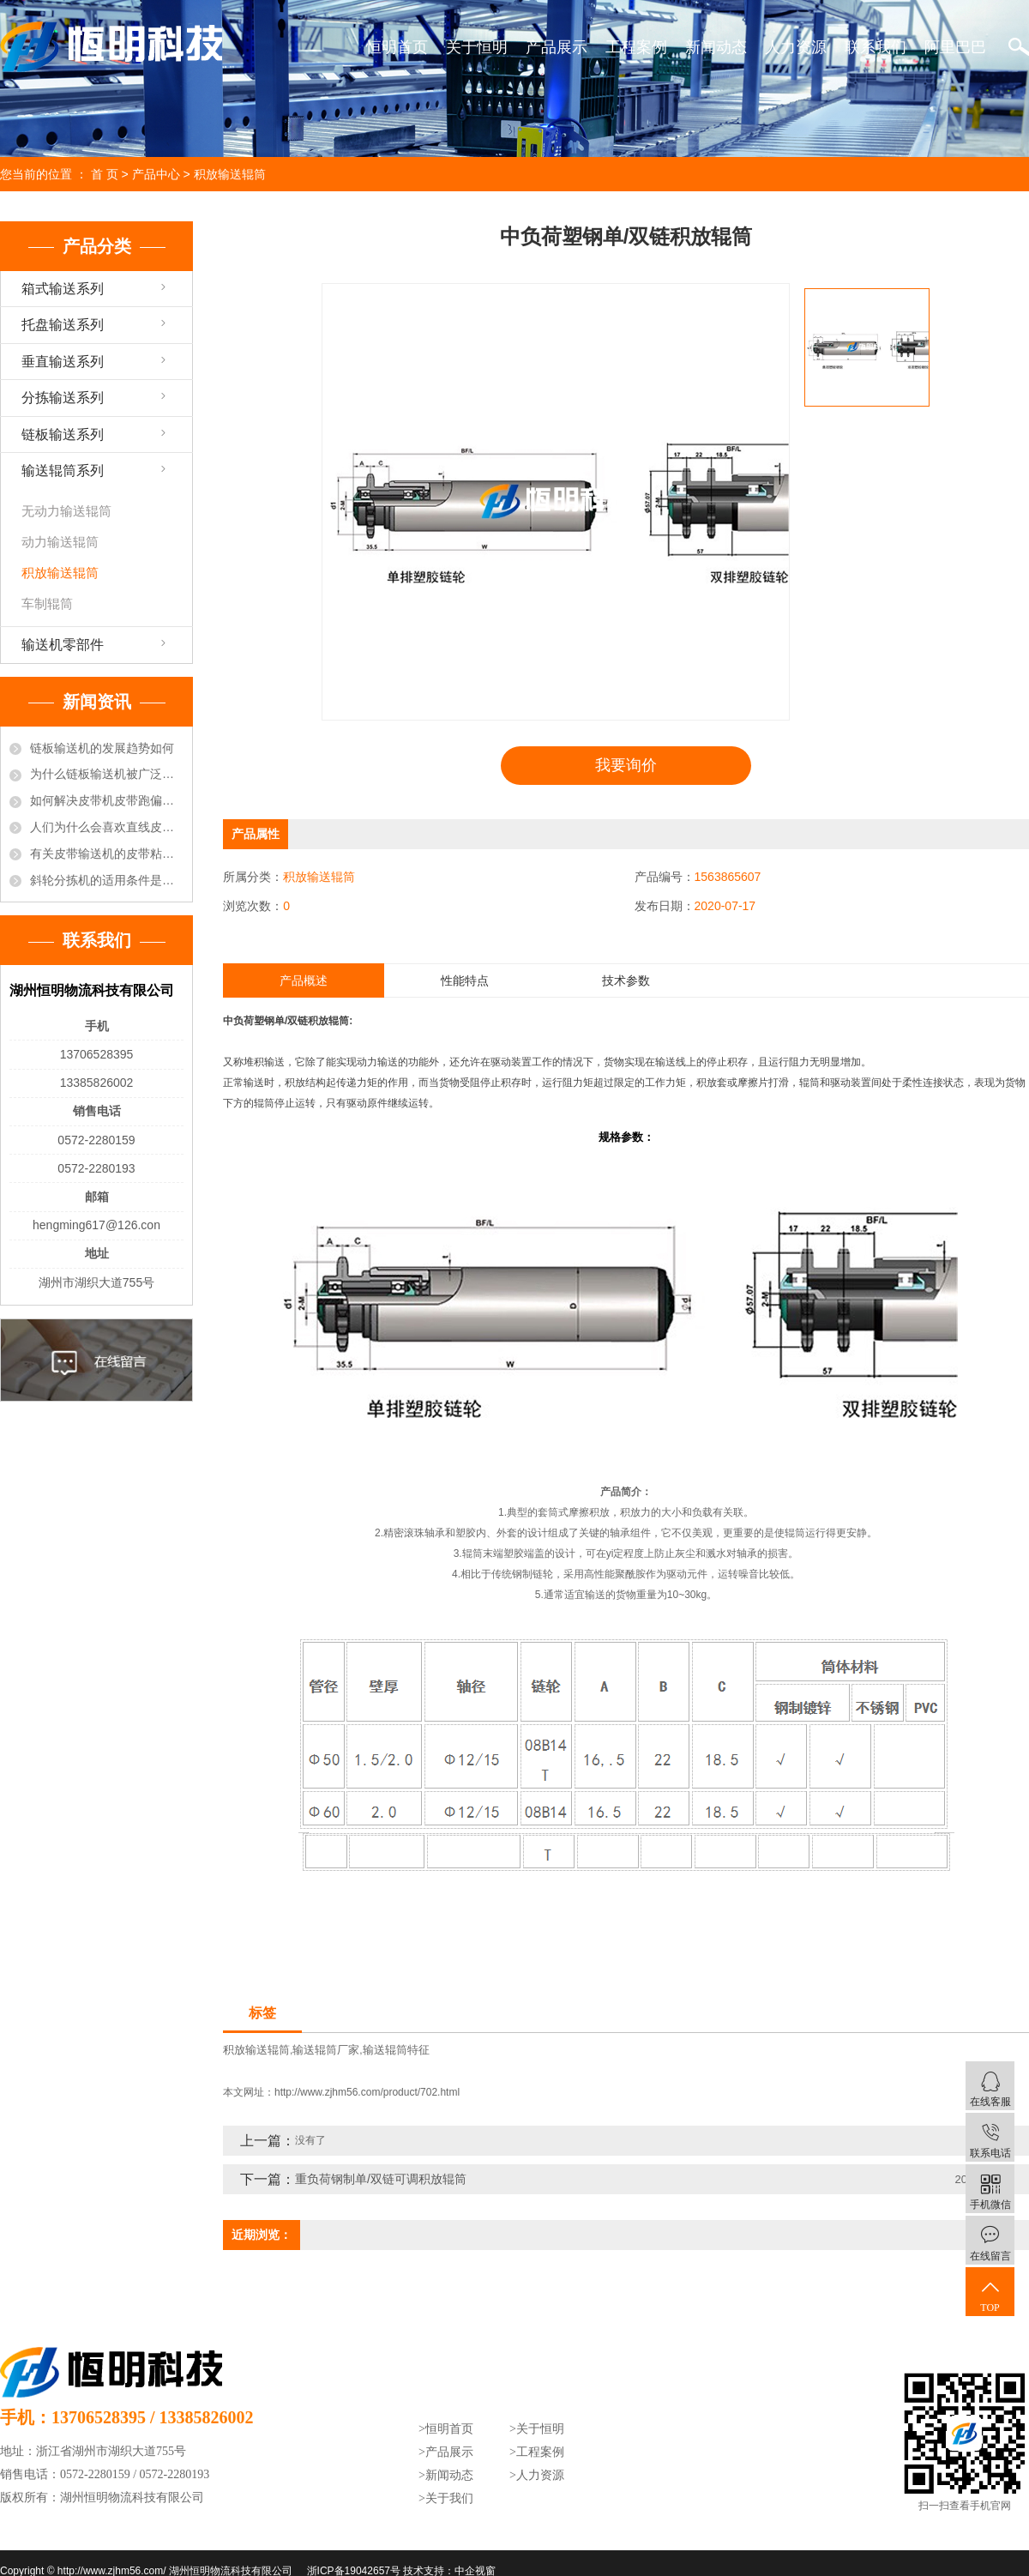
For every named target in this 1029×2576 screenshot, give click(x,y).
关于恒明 (477, 47)
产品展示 (556, 47)
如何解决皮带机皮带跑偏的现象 (107, 800)
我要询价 (626, 765)
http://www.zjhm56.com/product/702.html (367, 2091)
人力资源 (796, 47)
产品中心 (156, 174)
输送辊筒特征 (396, 2049)
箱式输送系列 (62, 288)
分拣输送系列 (62, 397)
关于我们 (449, 2497)
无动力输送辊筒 (66, 511)
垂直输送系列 (62, 361)
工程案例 (636, 47)
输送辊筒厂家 (325, 2049)
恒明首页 (397, 47)
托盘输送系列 (62, 324)
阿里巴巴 (955, 47)
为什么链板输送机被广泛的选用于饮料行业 (107, 774)
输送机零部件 (62, 644)
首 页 (104, 174)
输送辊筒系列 (62, 470)
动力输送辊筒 (60, 541)
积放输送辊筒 (230, 174)
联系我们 (875, 47)
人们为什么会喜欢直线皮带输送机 (107, 827)
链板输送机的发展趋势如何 (102, 748)
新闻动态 (716, 47)
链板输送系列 (62, 434)
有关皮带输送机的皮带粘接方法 (107, 853)
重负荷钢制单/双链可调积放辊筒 (380, 2178)
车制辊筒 (47, 603)
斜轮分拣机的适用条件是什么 (107, 880)
